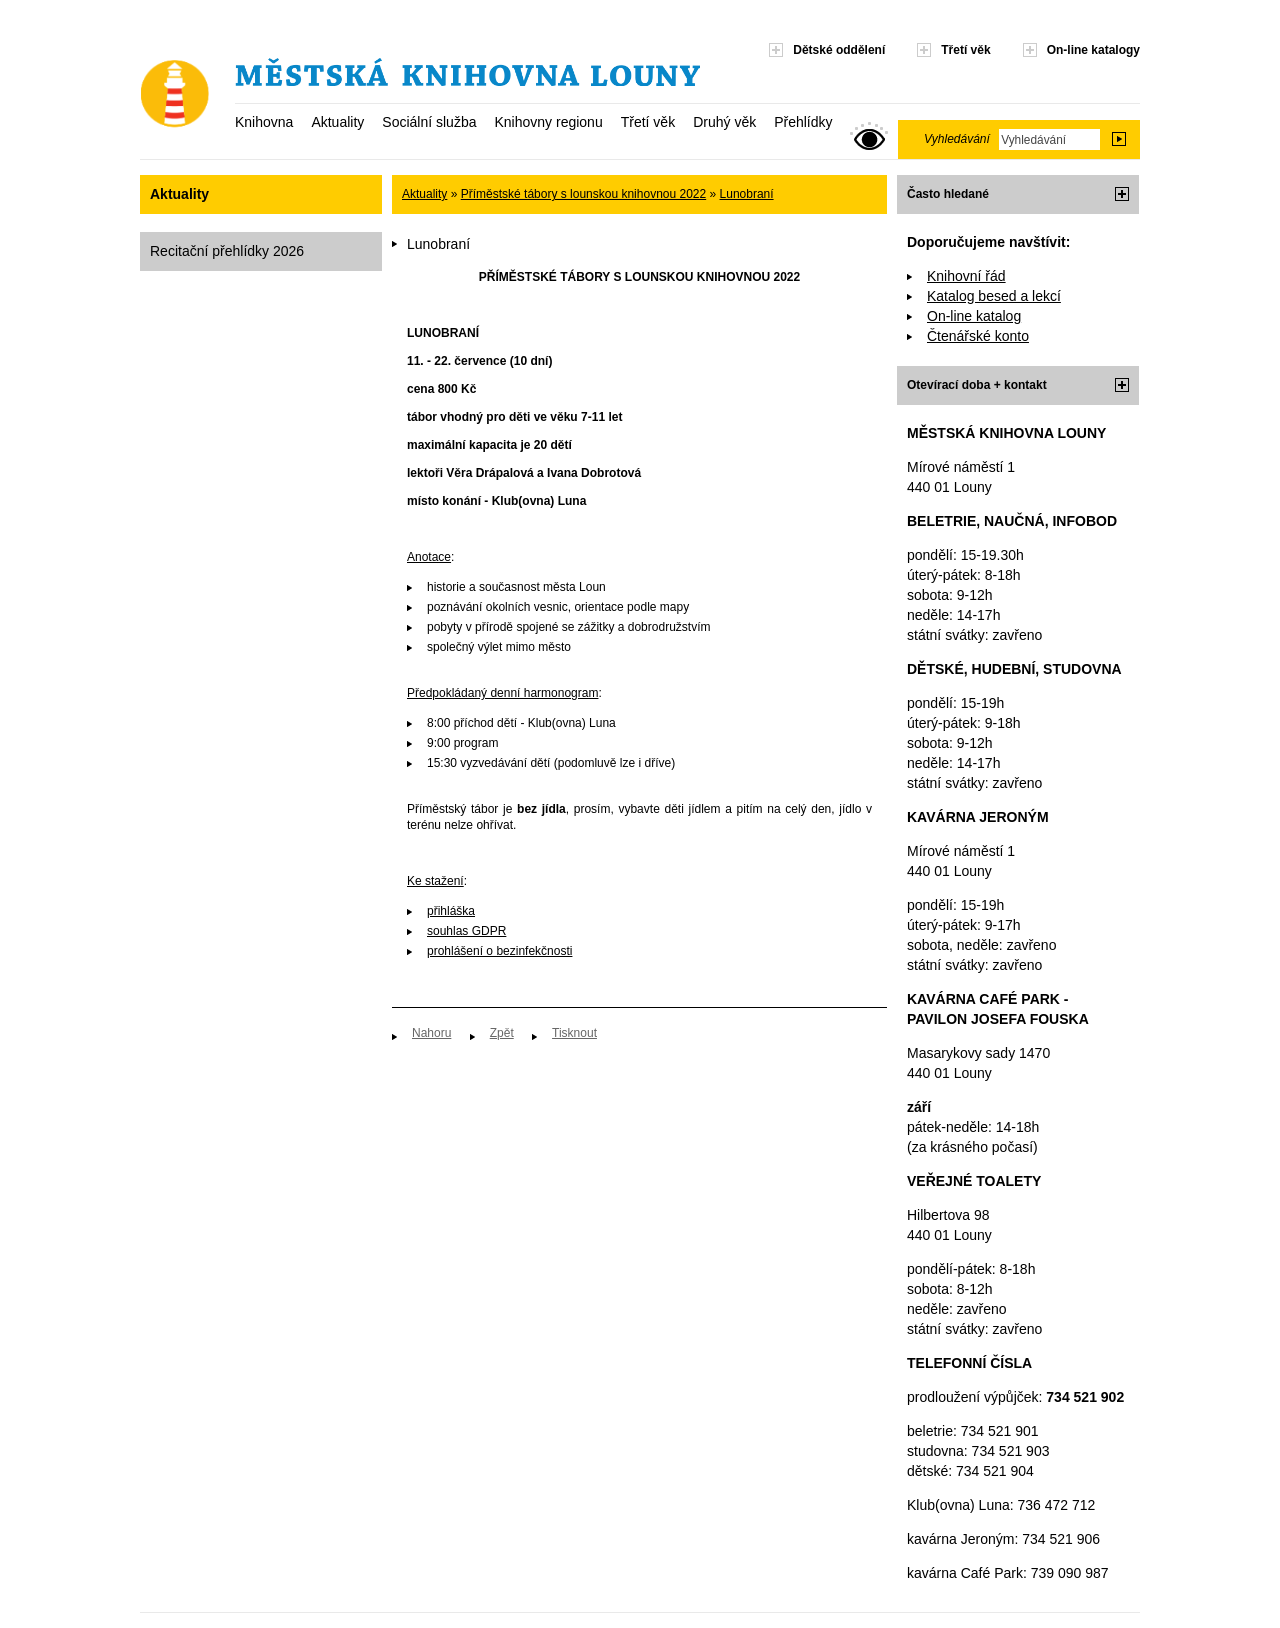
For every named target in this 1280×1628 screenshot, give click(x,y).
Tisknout (574, 1033)
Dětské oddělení (839, 50)
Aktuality (337, 122)
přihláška (451, 911)
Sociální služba (429, 122)
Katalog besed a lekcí (994, 296)
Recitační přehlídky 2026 (227, 251)
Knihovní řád (966, 276)
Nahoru (431, 1033)
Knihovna (264, 122)
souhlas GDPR (466, 931)
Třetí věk (648, 122)
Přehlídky (803, 122)
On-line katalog (974, 316)
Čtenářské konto (978, 336)
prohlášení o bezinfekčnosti (499, 951)
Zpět (502, 1033)
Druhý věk (724, 122)
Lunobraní (747, 194)
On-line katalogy (1093, 50)
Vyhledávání (957, 139)
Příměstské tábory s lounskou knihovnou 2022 (583, 194)
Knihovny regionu (548, 122)
